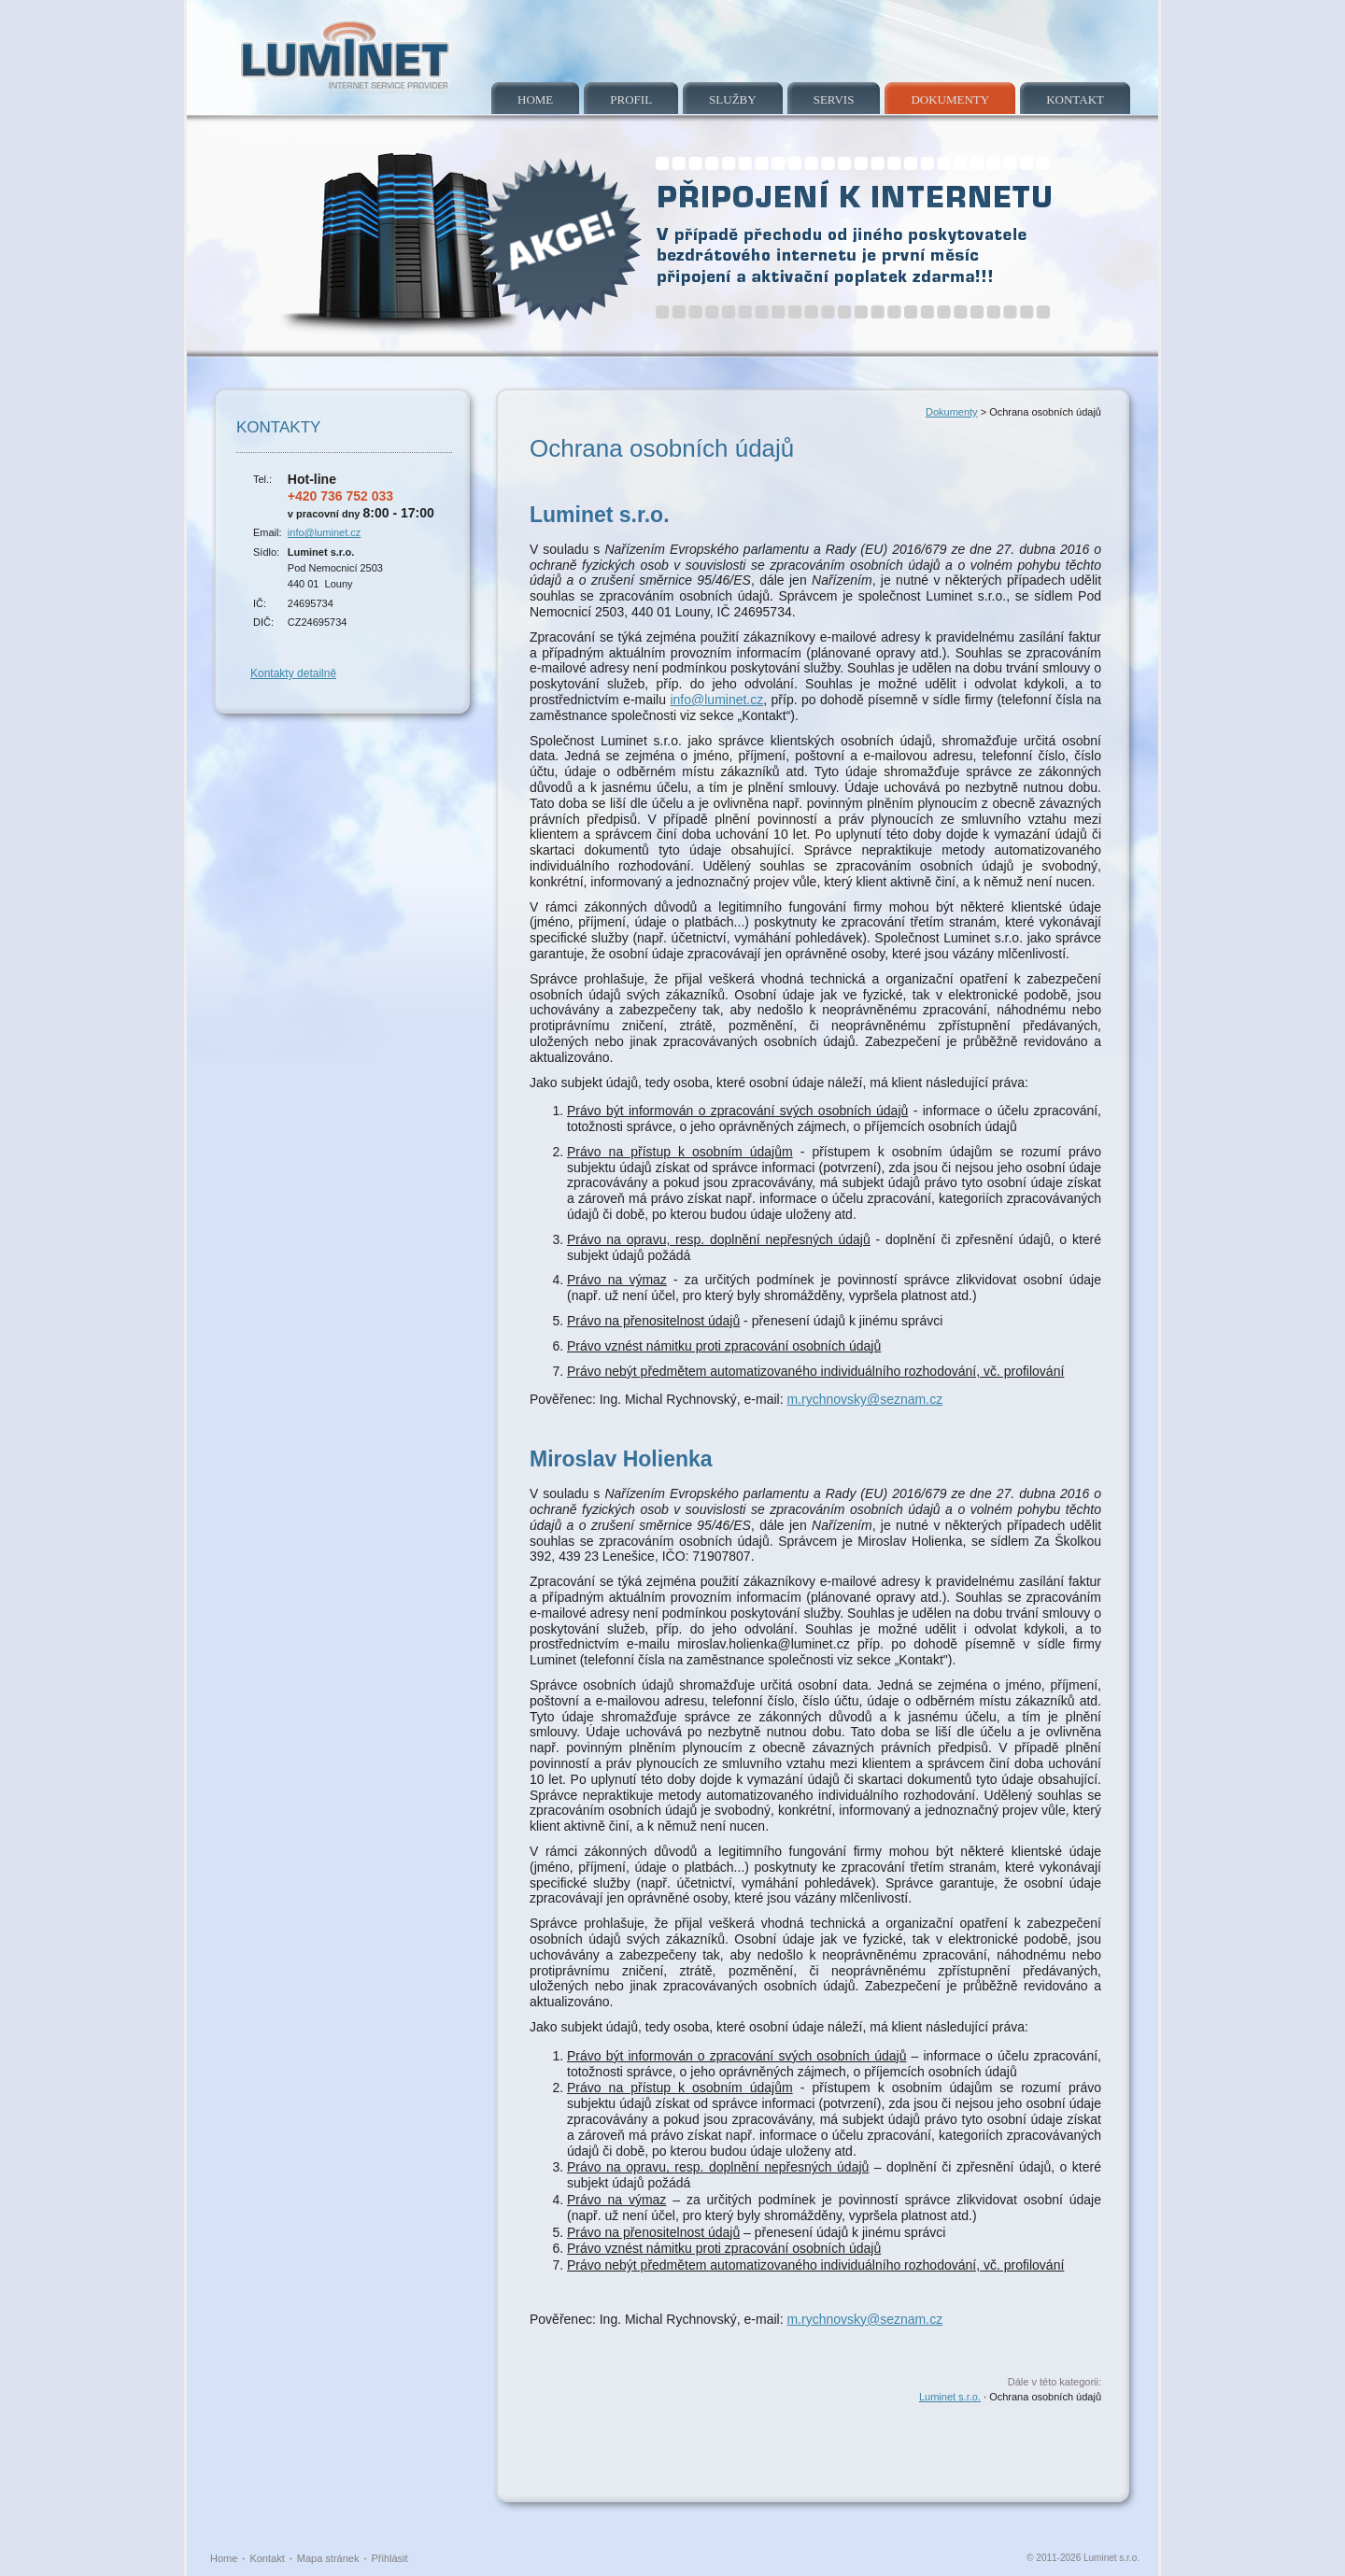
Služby (733, 99)
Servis (834, 99)
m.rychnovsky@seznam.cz (864, 1399)
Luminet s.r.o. (950, 2396)
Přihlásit (390, 2558)
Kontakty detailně (293, 673)
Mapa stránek (328, 2558)
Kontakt (1075, 99)
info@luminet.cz (324, 532)
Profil (631, 99)
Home (535, 99)
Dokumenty (950, 99)
